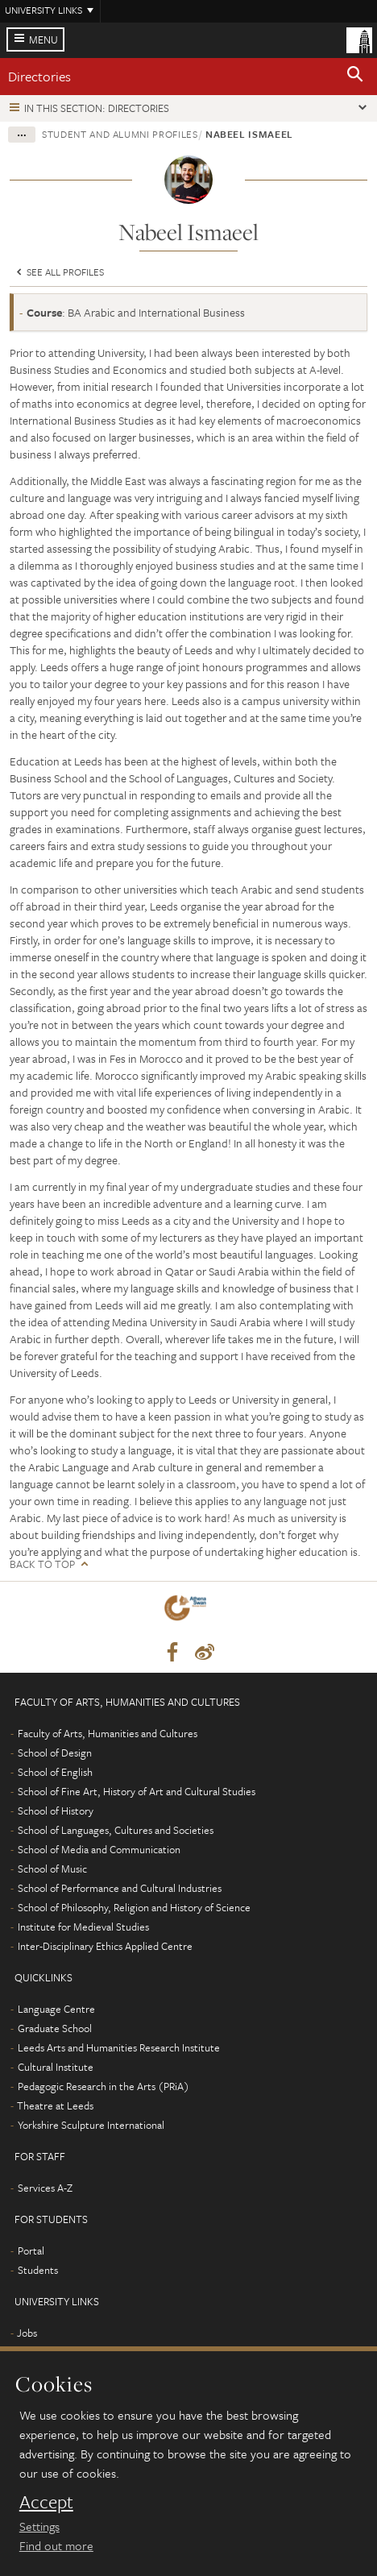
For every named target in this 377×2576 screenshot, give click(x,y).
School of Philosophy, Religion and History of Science (134, 1907)
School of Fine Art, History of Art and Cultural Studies (136, 1791)
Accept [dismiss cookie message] (46, 2502)
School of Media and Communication (99, 1849)
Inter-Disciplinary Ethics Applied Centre (105, 1946)
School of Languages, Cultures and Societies (115, 1830)
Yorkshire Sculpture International (91, 2125)
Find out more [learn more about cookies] (56, 2545)
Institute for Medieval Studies (83, 1927)
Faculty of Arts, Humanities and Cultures (107, 1733)
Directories (39, 76)
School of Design (55, 1752)
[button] (355, 76)
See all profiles (59, 271)
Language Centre (56, 2009)
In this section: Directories (96, 108)
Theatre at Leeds (55, 2105)
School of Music (52, 1868)
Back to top (42, 1564)
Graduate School (55, 2028)
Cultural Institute (55, 2067)
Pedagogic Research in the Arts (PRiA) (103, 2086)
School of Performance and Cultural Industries (120, 1888)
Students (38, 2270)
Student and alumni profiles (120, 134)
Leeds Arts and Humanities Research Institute (119, 2047)
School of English (55, 1772)
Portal (31, 2250)
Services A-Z (45, 2188)
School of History (55, 1810)
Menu (43, 39)
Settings (39, 2526)
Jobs (27, 2333)
